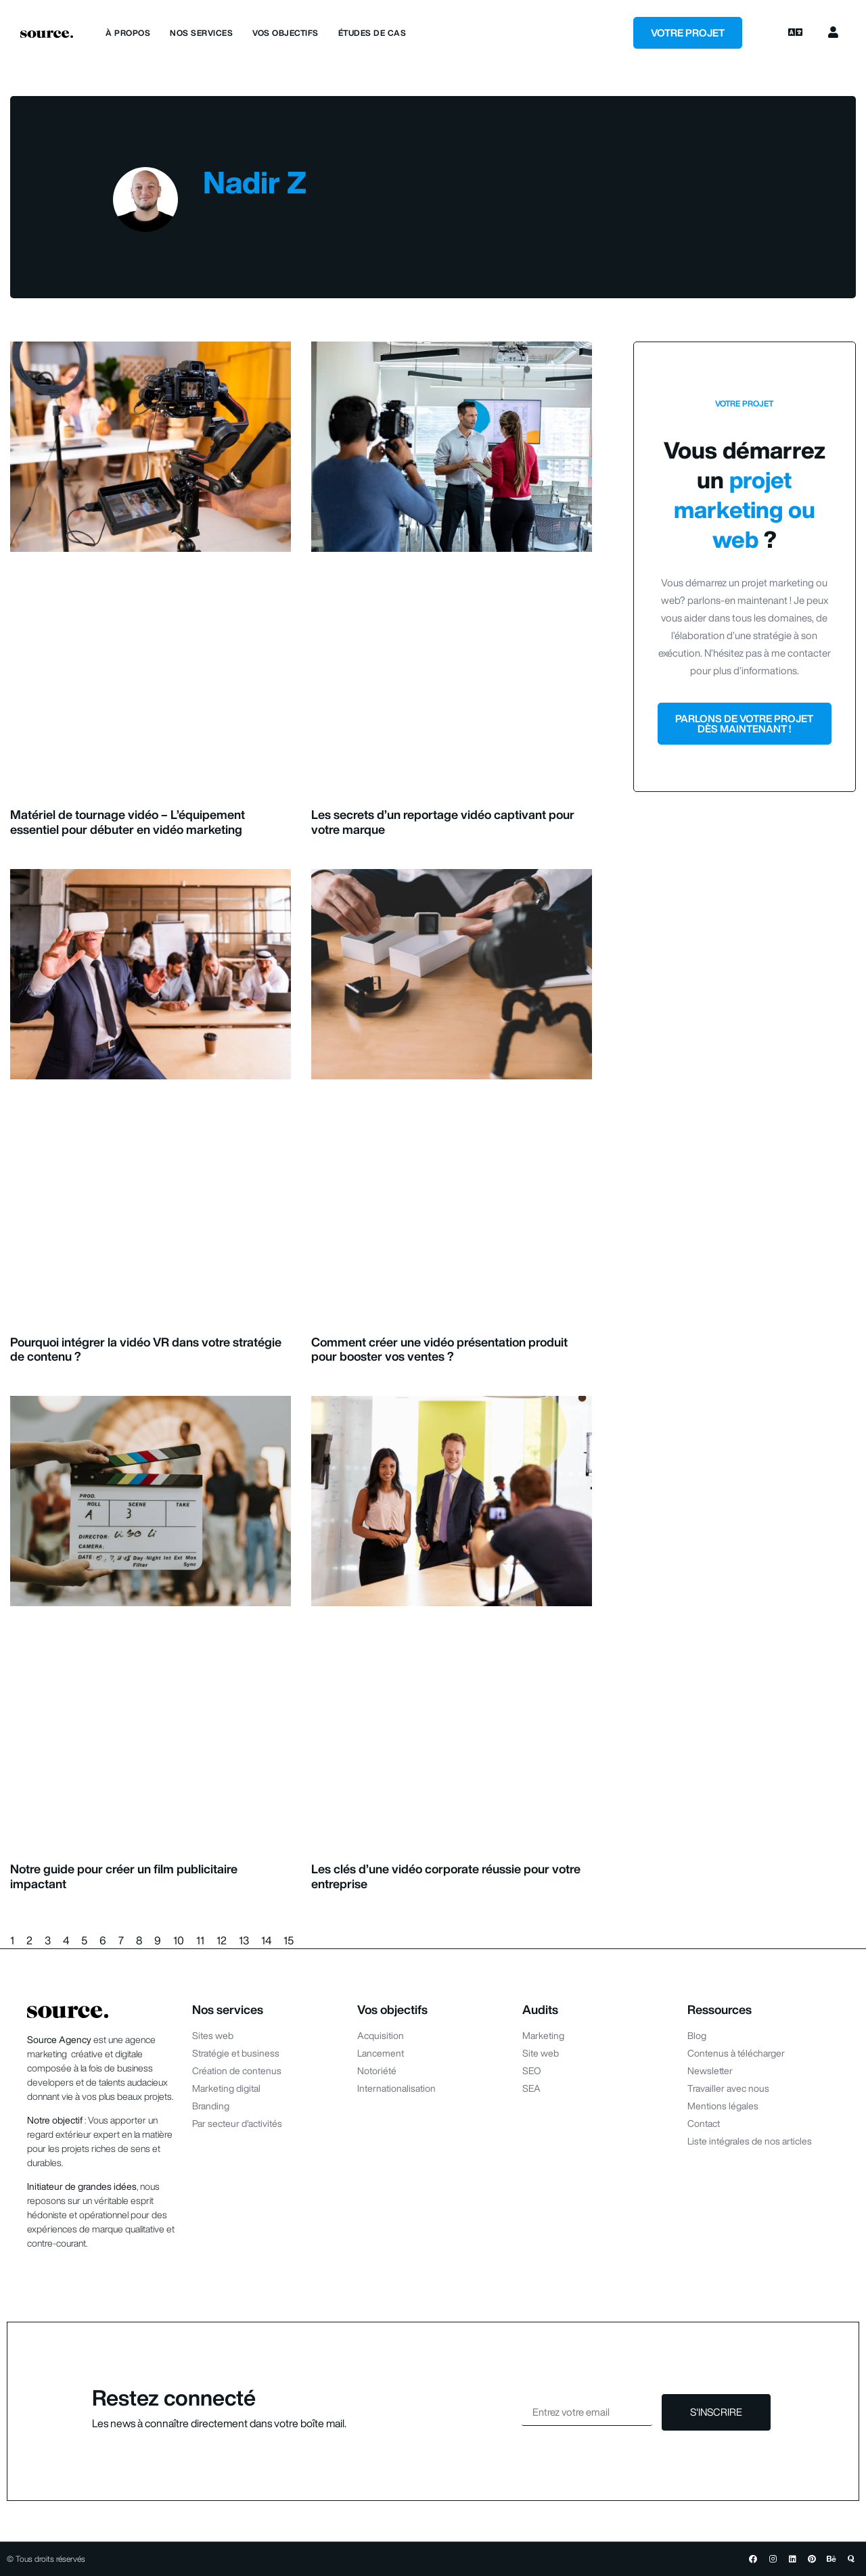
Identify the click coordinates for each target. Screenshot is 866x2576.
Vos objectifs (285, 32)
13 (244, 1940)
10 (178, 1940)
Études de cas (372, 32)
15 (288, 1940)
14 (266, 1940)
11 (200, 1940)
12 (221, 1940)
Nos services (201, 32)
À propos (128, 32)
